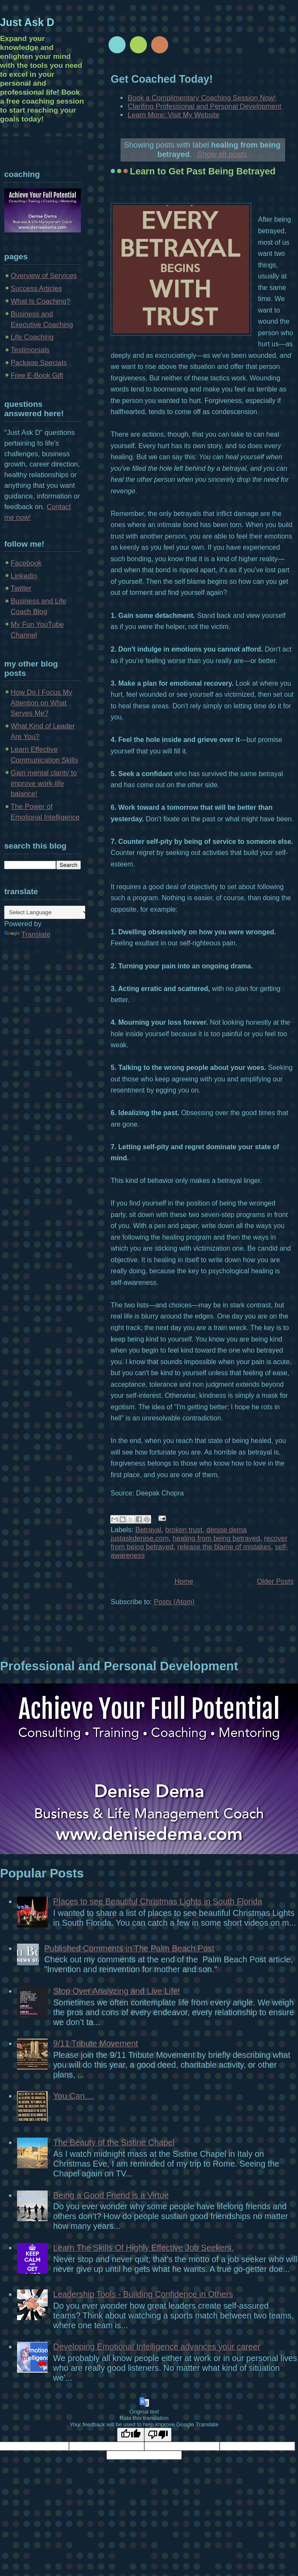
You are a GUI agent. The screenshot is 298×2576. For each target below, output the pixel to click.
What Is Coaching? (40, 301)
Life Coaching (32, 337)
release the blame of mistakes (224, 1547)
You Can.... (73, 2096)
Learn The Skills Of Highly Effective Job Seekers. (143, 2247)
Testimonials (30, 350)
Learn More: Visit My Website (174, 115)
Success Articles (36, 288)
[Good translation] (130, 2435)
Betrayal (148, 1530)
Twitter (21, 588)
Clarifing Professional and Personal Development (204, 106)
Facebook (26, 563)
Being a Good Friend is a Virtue (111, 2195)
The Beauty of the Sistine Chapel (114, 2142)
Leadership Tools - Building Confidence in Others (143, 2294)
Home (184, 1581)
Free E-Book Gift (37, 375)
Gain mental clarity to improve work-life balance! (44, 783)
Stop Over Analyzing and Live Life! (116, 1991)
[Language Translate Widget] (46, 912)
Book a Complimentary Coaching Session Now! (202, 98)
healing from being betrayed (216, 1538)
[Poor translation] (158, 2435)
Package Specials (39, 363)
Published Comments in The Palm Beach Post (129, 1948)
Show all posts (222, 154)
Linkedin (24, 576)
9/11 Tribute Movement (95, 2043)
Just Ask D (27, 22)
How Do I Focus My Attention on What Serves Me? (41, 703)
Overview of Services (44, 276)
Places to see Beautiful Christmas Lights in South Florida (157, 1901)
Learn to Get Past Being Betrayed (202, 171)
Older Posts (275, 1581)
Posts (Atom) (174, 1602)
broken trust (183, 1530)
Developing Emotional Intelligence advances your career (157, 2346)
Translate (27, 934)
